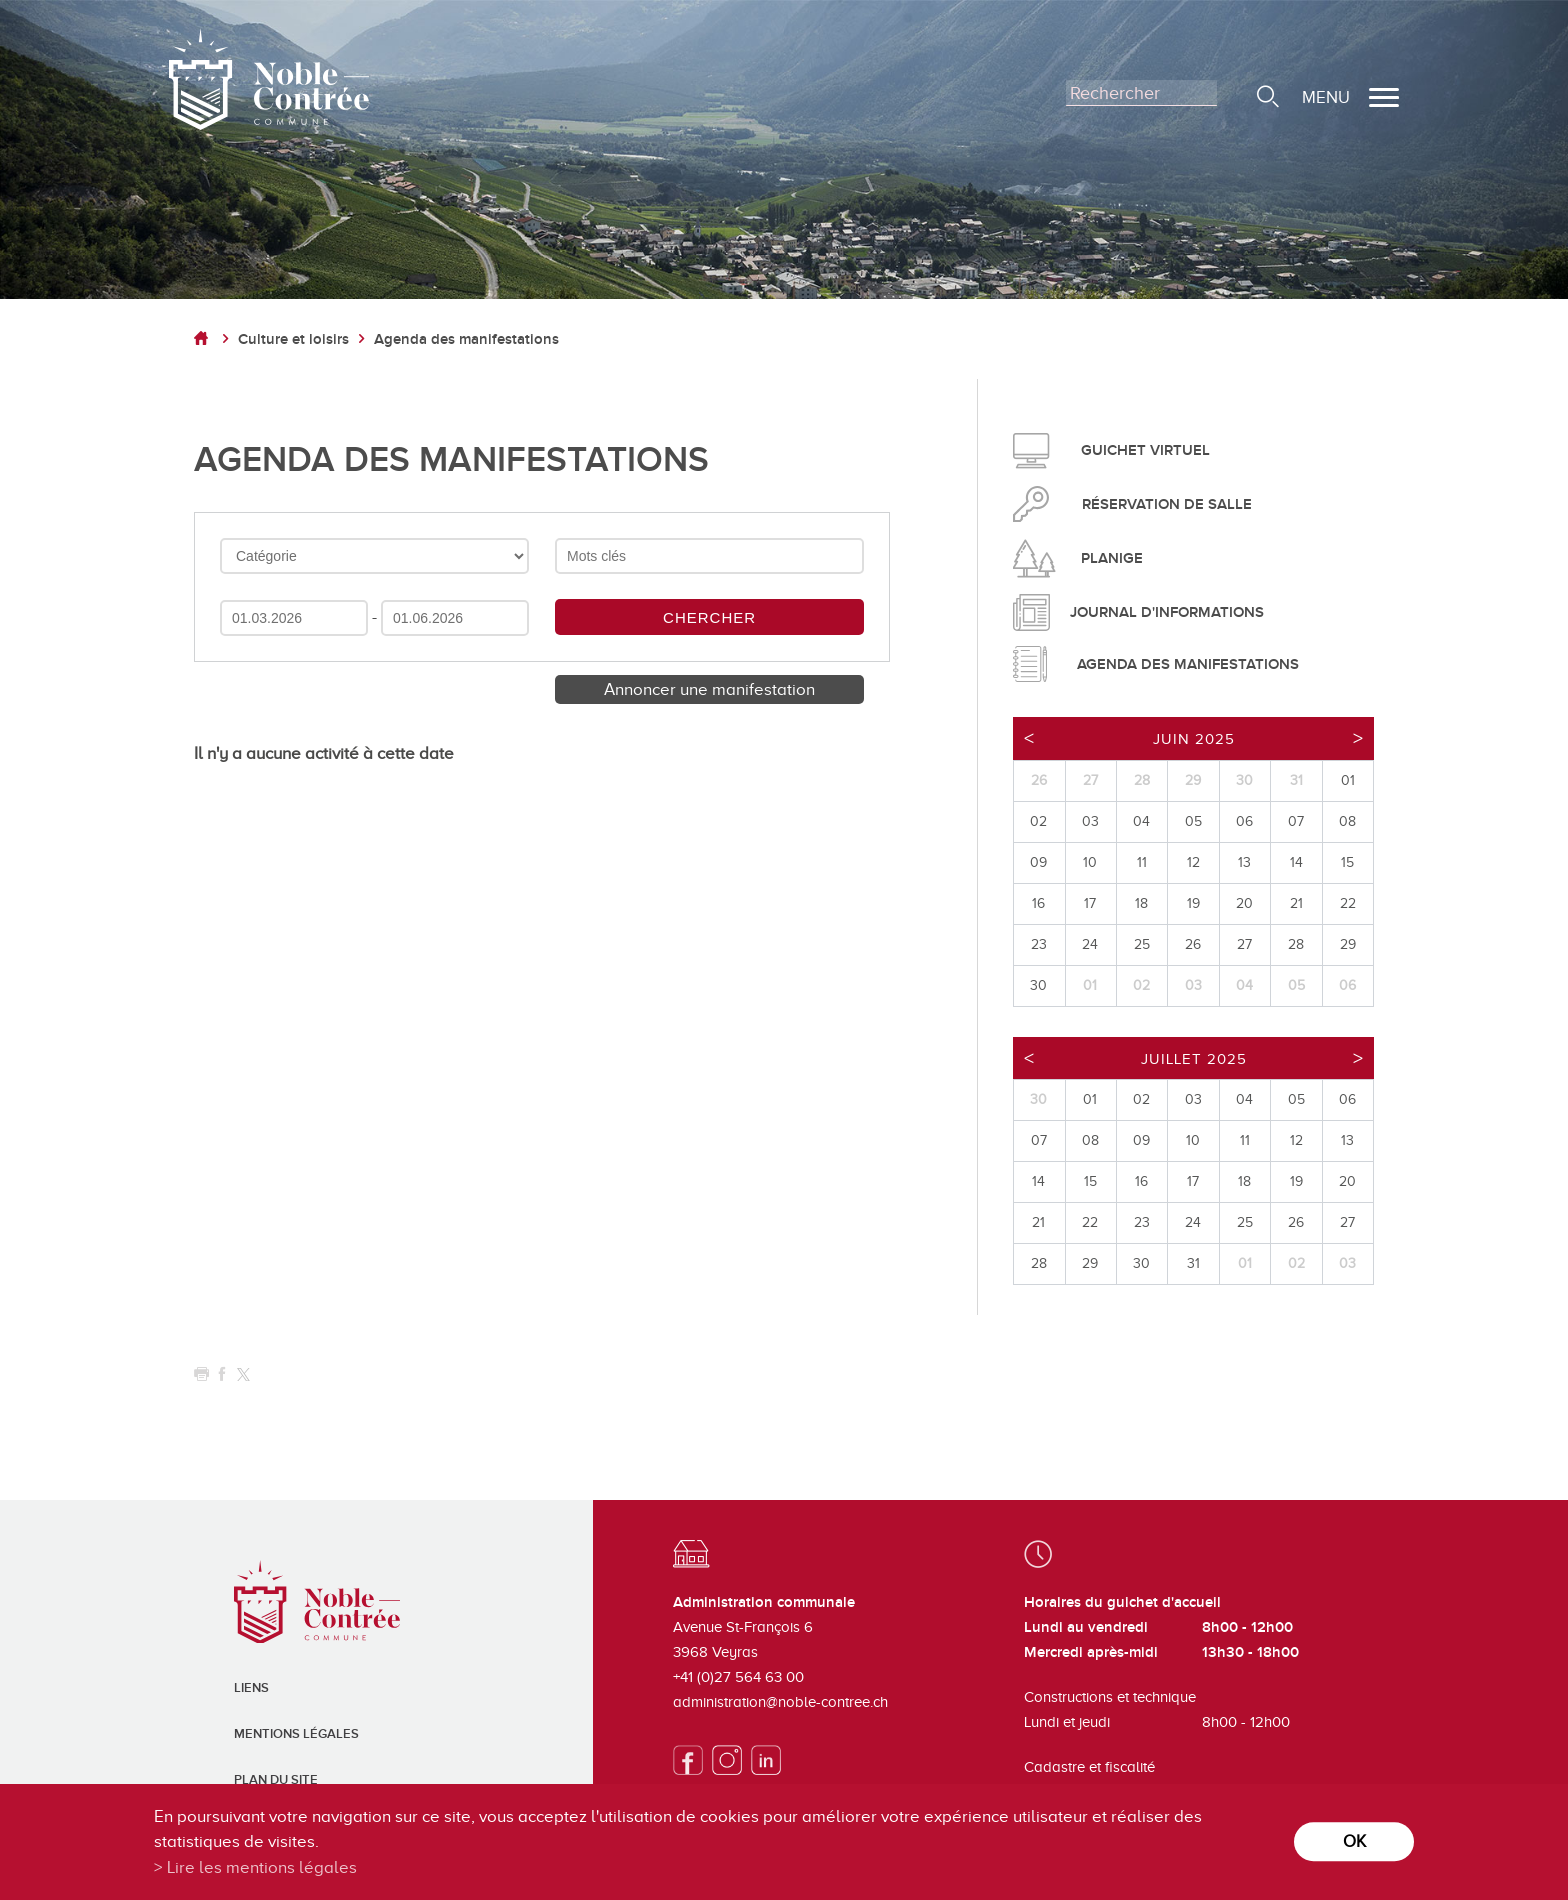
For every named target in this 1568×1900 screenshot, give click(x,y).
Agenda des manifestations (466, 339)
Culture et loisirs (293, 339)
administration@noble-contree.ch (780, 1702)
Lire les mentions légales (262, 1867)
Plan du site (276, 1780)
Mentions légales (296, 1734)
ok (1354, 1841)
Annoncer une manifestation (709, 689)
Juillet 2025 (1194, 1059)
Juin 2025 (1194, 739)
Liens (251, 1688)
